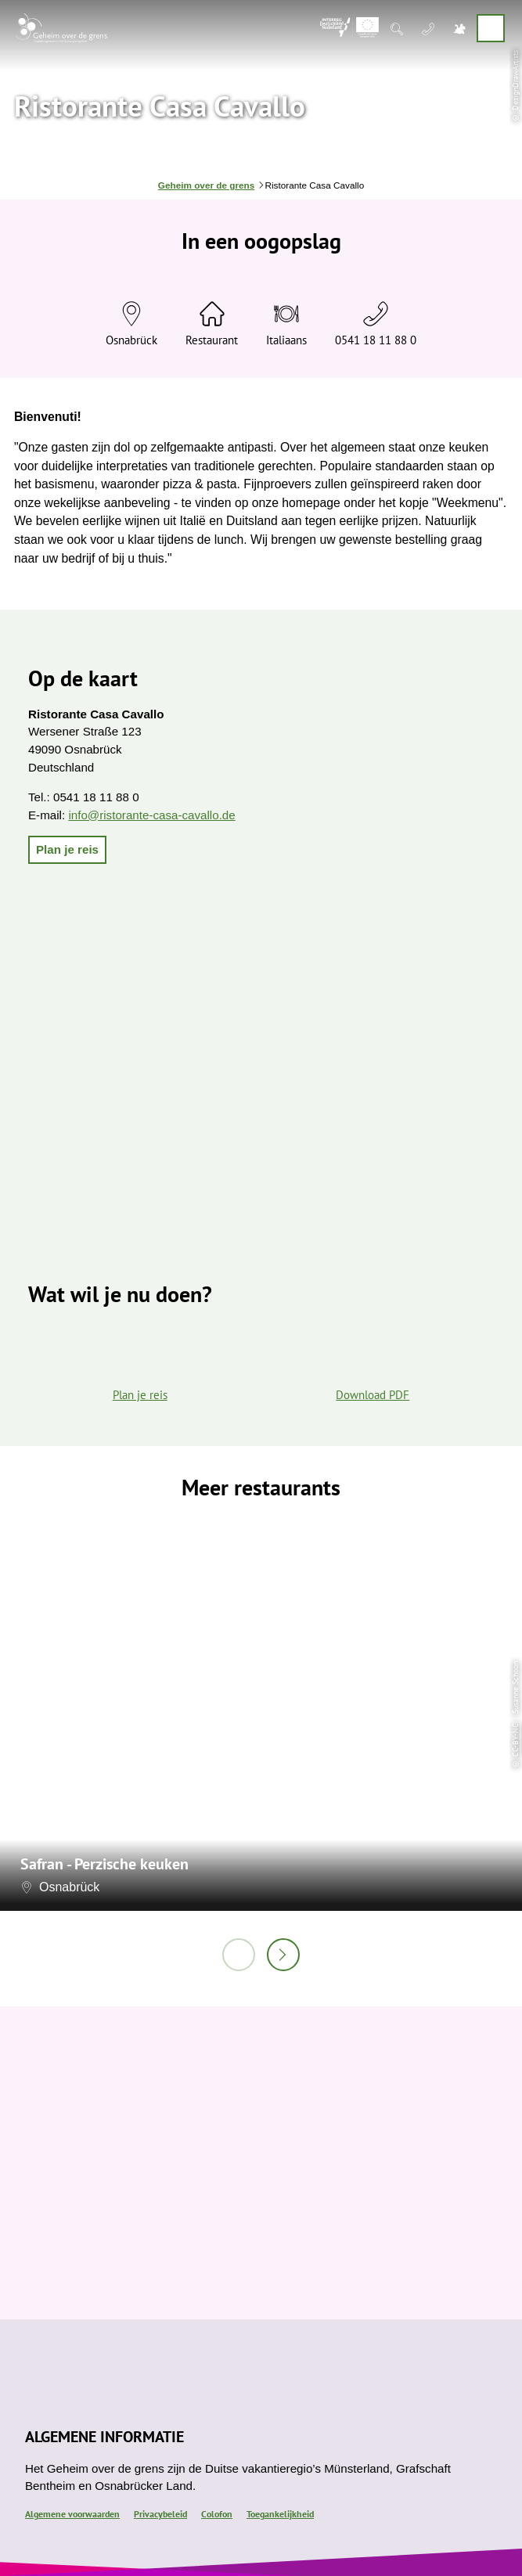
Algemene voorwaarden (72, 2514)
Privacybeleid (160, 2514)
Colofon (216, 2514)
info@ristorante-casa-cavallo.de (151, 815)
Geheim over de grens (206, 185)
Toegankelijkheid (280, 2514)
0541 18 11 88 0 (375, 340)
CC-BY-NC (515, 1740)
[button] (67, 850)
